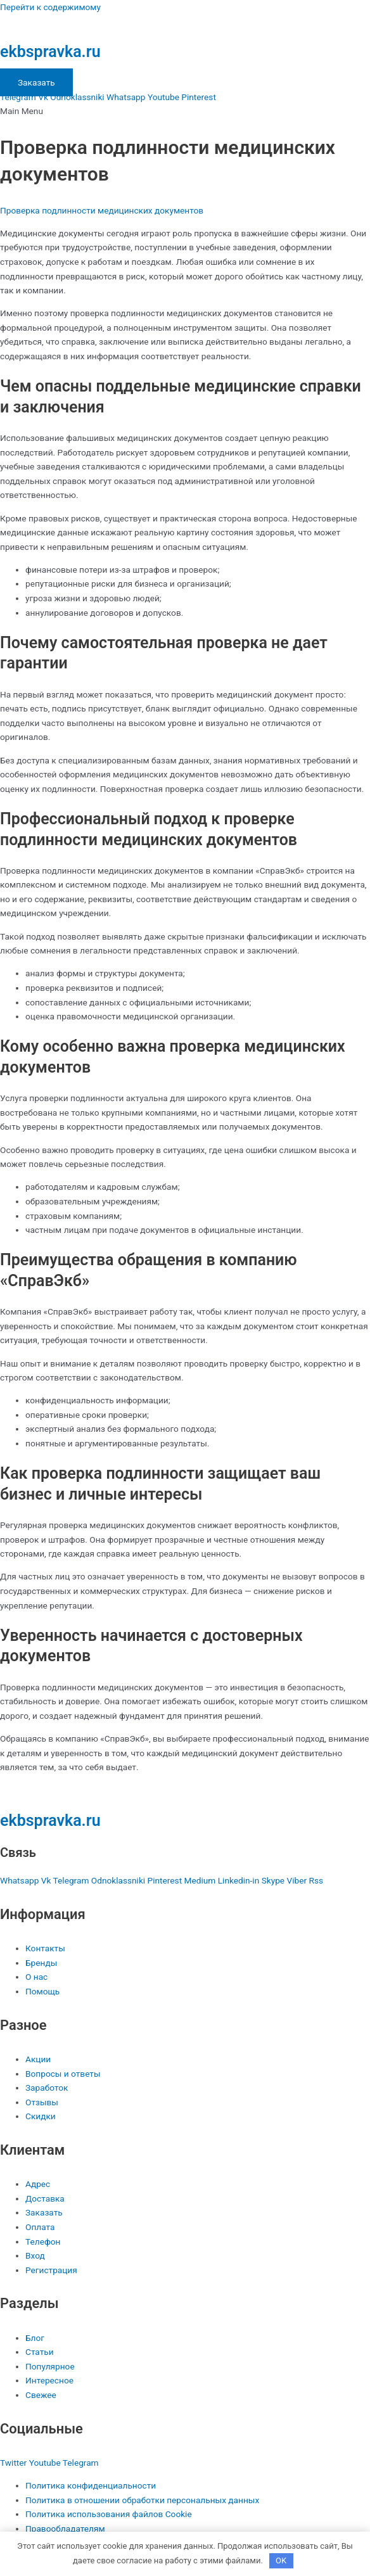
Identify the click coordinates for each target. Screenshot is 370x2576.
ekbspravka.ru (50, 51)
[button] (185, 111)
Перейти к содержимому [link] (50, 7)
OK (281, 2560)
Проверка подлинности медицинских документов (101, 210)
